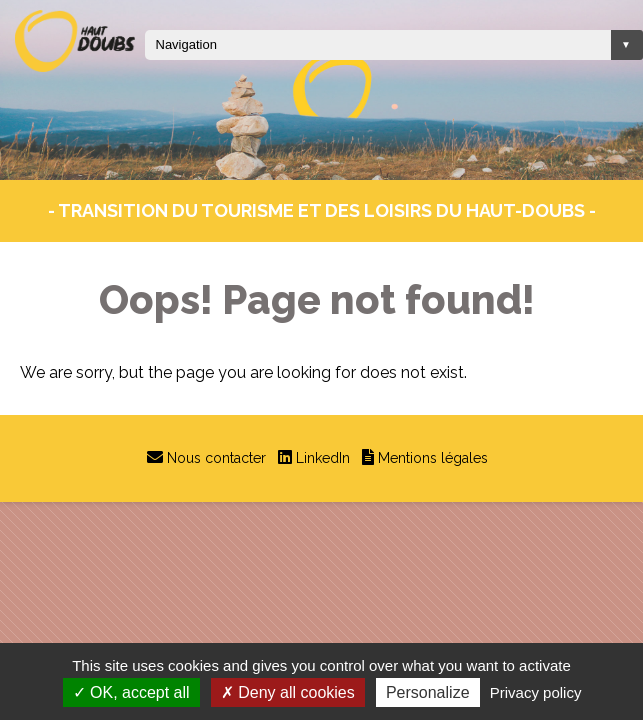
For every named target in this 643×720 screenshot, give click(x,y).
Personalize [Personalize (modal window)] (428, 692)
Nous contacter (216, 458)
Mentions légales (433, 458)
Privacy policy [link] (536, 692)
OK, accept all (131, 692)
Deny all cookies (288, 692)
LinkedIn (323, 458)
